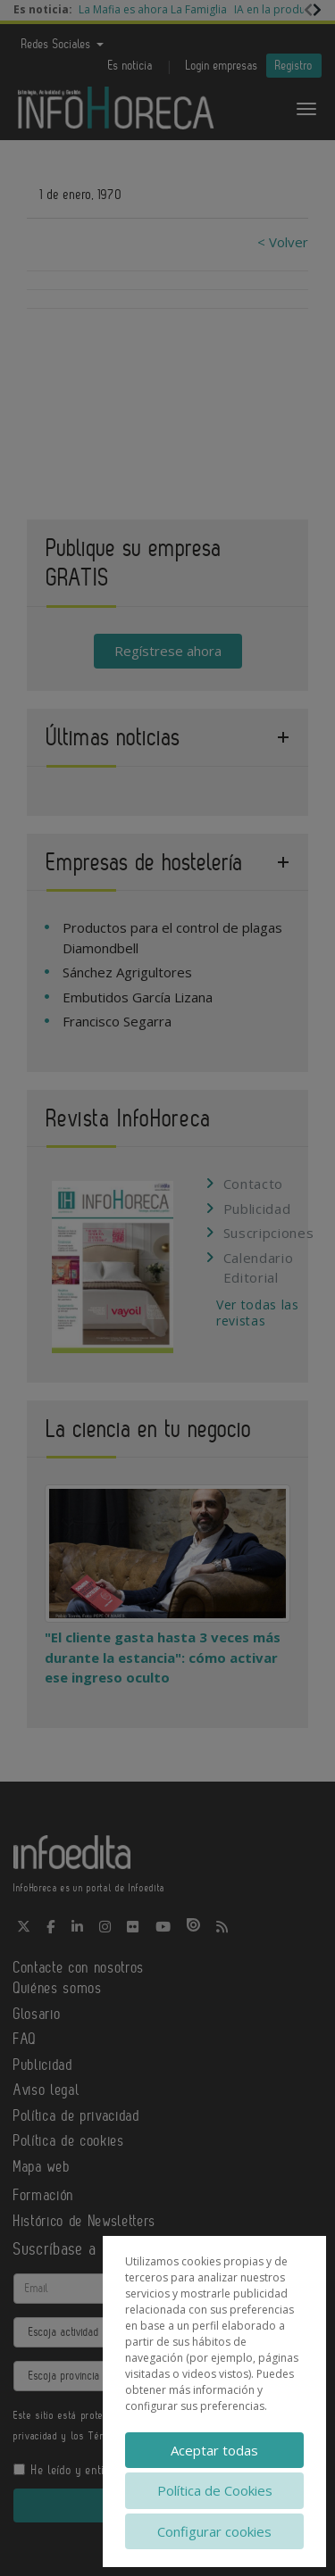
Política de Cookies (214, 2490)
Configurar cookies (214, 2531)
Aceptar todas (214, 2450)
